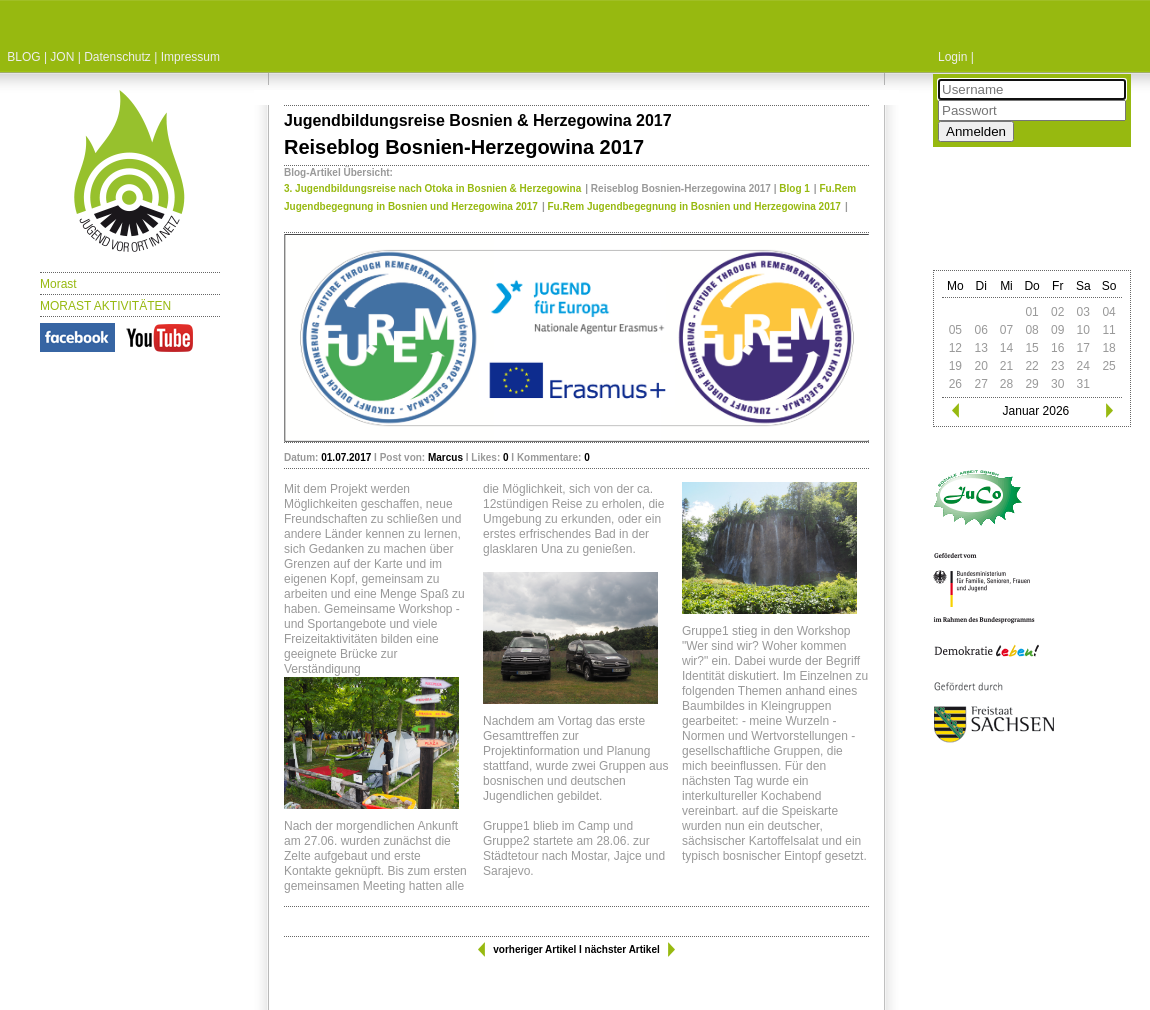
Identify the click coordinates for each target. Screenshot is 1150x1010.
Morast (58, 284)
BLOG (23, 57)
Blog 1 (794, 188)
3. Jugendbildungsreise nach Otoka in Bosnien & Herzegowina (432, 188)
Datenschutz (117, 57)
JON (62, 57)
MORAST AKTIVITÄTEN (105, 306)
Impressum (190, 57)
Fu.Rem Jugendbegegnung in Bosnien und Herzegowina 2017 (694, 206)
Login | (956, 57)
